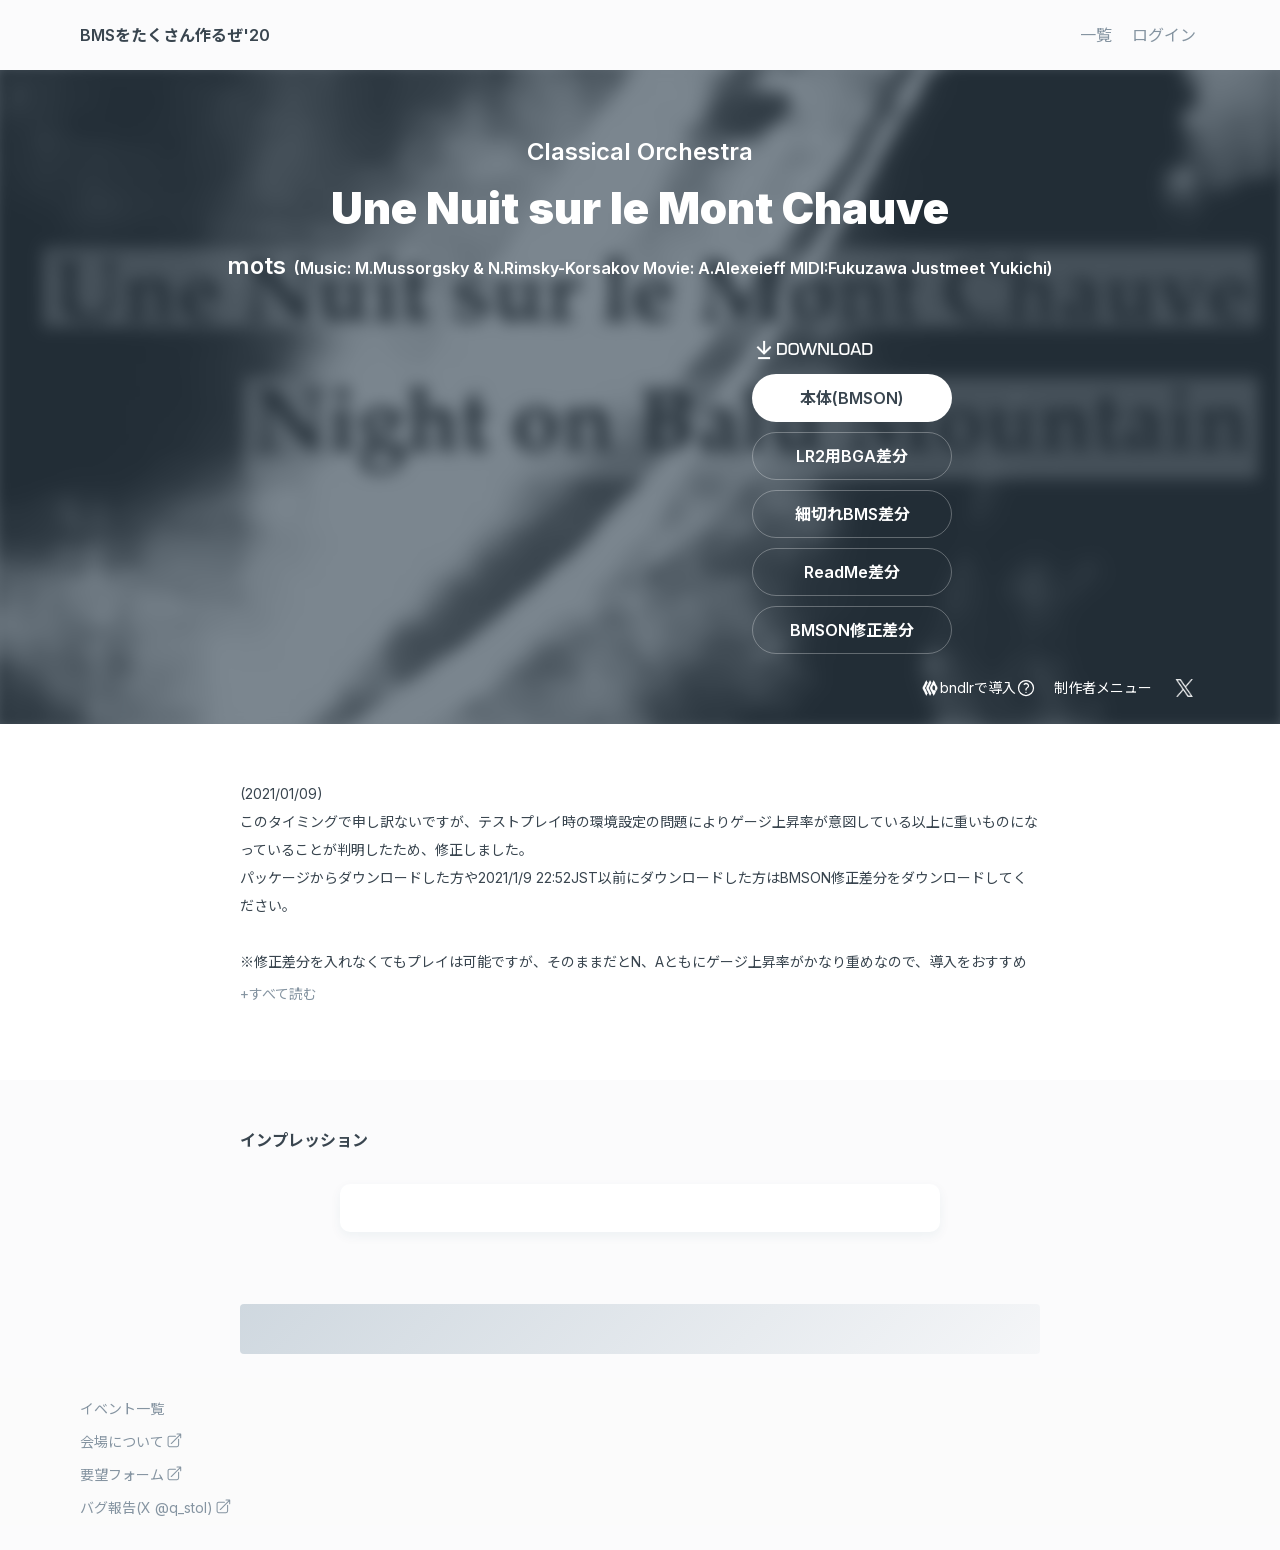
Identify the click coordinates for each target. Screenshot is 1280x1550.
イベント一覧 (122, 1408)
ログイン (1164, 35)
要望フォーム (131, 1473)
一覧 (1096, 35)
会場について (131, 1440)
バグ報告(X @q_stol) (156, 1506)
